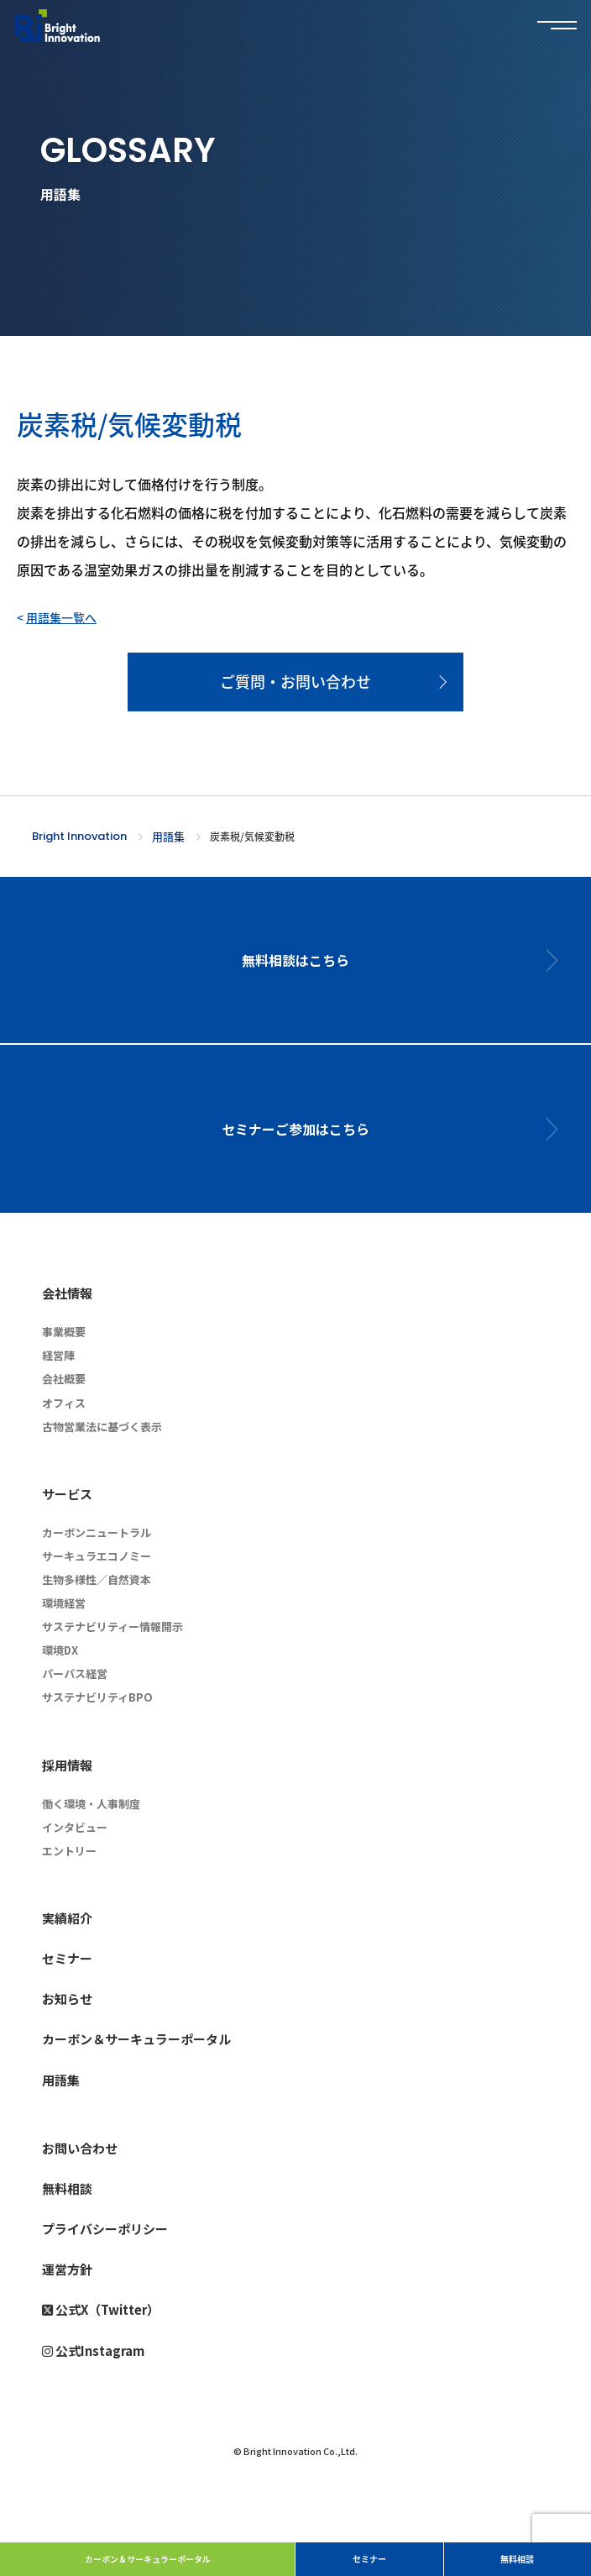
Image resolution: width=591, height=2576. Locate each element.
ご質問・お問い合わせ (295, 681)
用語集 (168, 836)
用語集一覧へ (61, 617)
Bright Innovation (79, 836)
